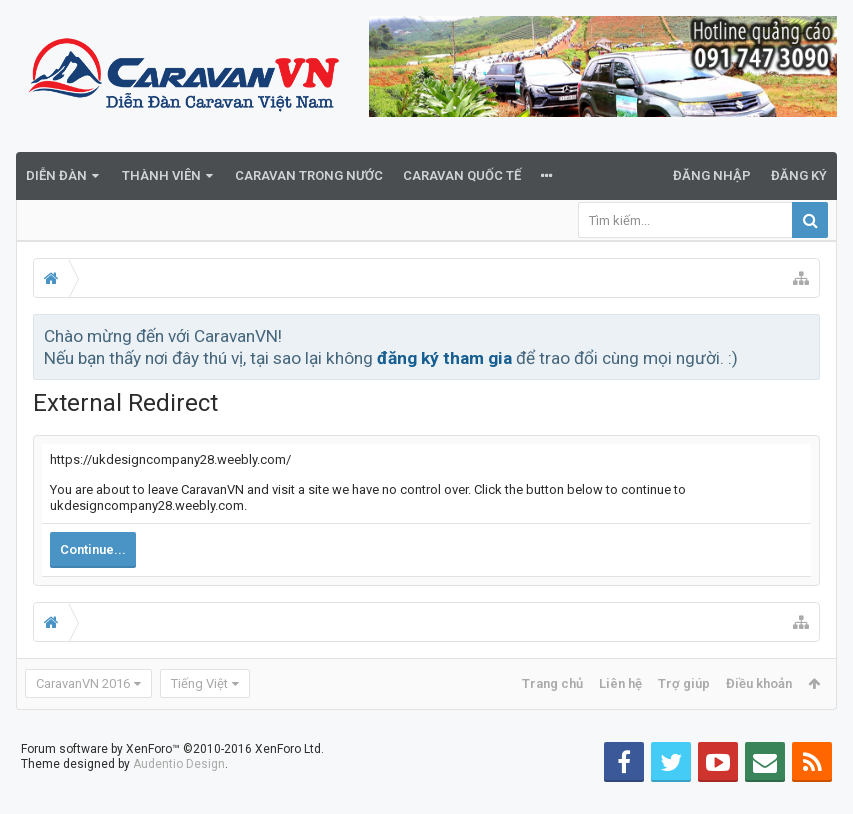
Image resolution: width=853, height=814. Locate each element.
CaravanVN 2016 (83, 683)
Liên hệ (620, 683)
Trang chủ (552, 683)
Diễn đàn (56, 175)
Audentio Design (179, 796)
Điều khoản (759, 683)
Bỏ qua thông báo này (806, 335)
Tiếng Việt (199, 683)
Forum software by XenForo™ (172, 781)
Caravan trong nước (309, 175)
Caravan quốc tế (462, 175)
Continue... (93, 549)
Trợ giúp (684, 683)
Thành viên (161, 175)
